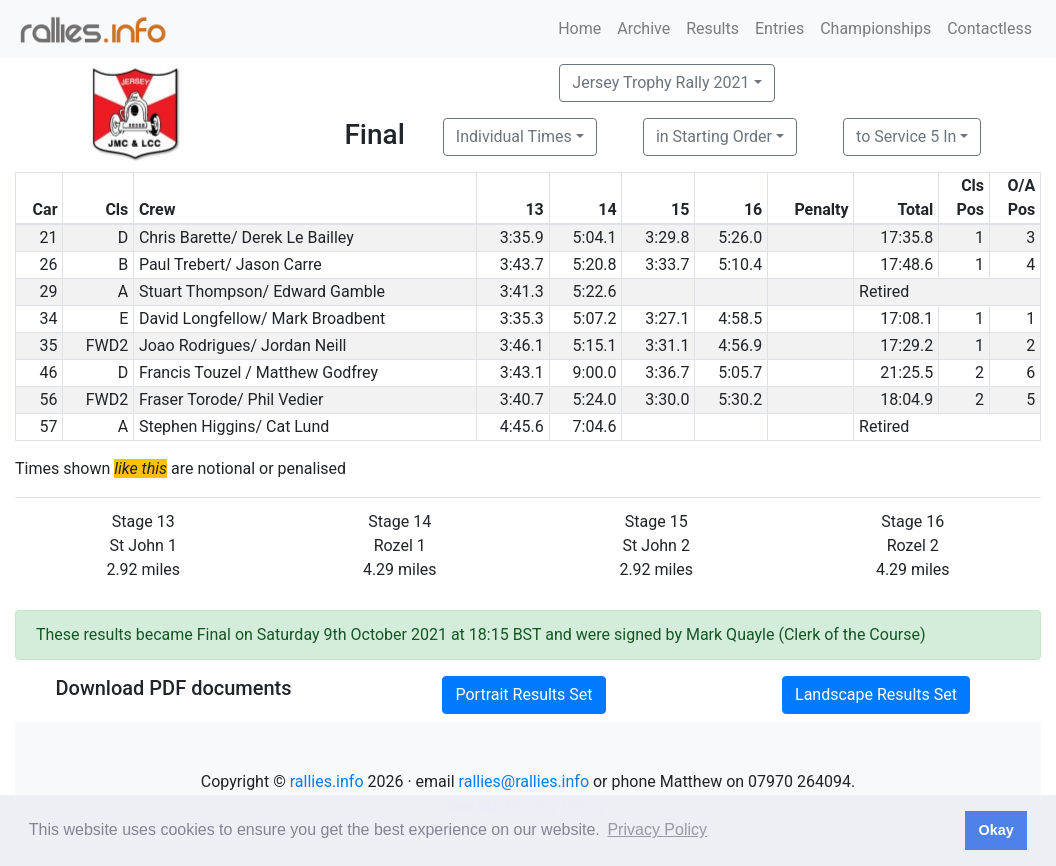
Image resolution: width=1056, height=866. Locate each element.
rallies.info (327, 781)
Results (712, 28)
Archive (643, 28)
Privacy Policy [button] (657, 829)
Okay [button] (995, 830)
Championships (875, 28)
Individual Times (514, 136)
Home (579, 28)
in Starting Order (714, 136)
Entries (779, 28)
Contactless (989, 28)
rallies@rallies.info (524, 781)
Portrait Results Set (523, 694)
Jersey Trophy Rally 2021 (660, 82)
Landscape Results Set (876, 694)
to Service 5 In (906, 136)
